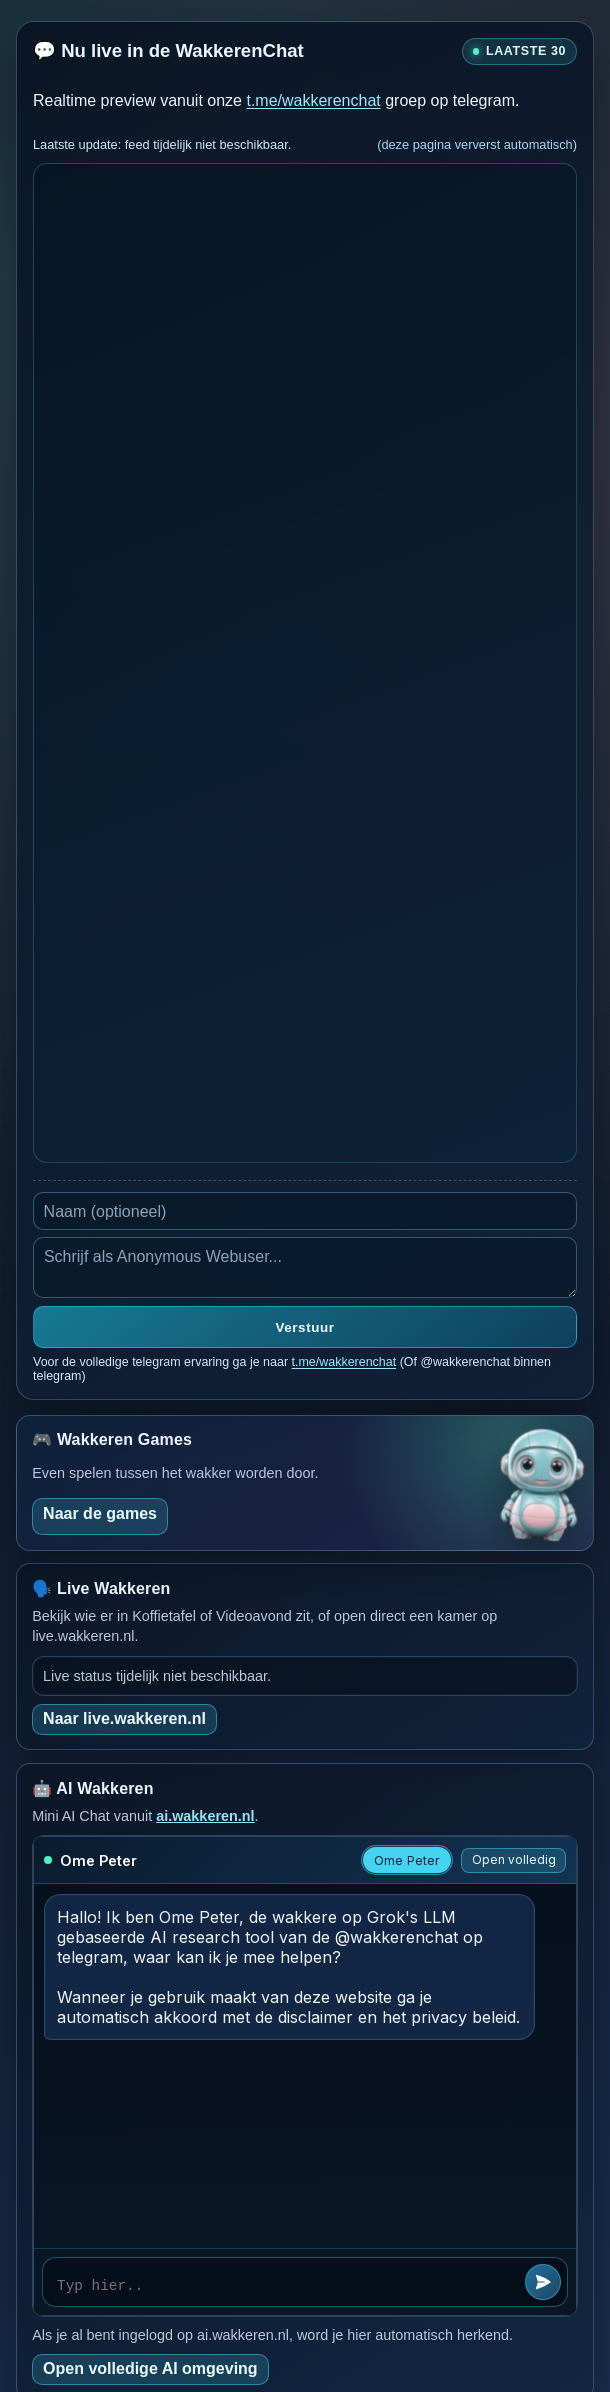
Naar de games (100, 1513)
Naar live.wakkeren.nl (124, 1718)
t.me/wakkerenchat (313, 100)
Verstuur (305, 1327)
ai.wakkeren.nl (205, 1816)
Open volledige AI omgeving (150, 2368)
